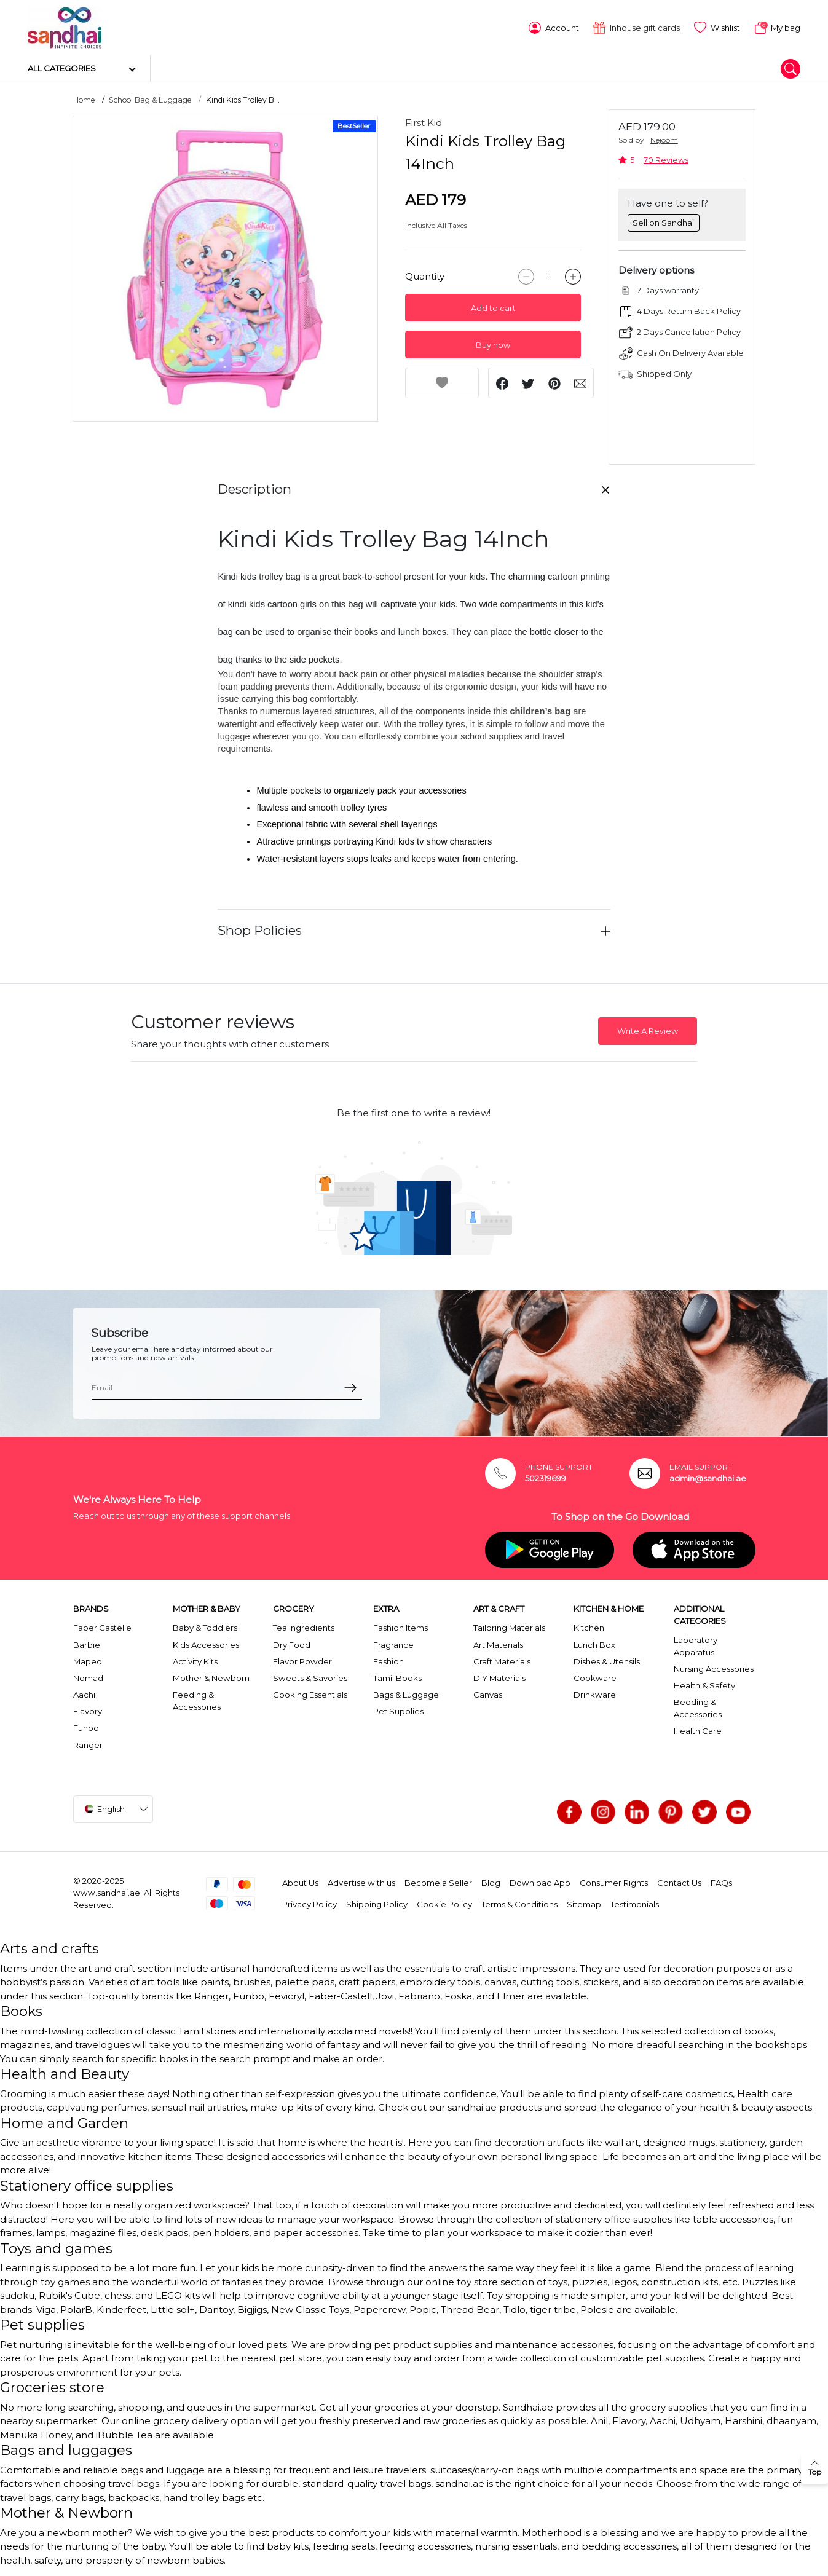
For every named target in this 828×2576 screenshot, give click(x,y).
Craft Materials (501, 1661)
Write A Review (647, 1030)
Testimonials (634, 1903)
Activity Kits (195, 1661)
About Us (300, 1882)
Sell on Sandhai (663, 221)
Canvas (487, 1694)
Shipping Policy (377, 1903)
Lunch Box (594, 1643)
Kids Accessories (206, 1643)
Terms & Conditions (519, 1903)
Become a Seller (438, 1882)
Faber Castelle (102, 1627)
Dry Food (291, 1643)
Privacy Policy (309, 1903)
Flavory (87, 1710)
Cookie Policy (444, 1903)
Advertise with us (361, 1882)
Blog (490, 1882)
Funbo (86, 1727)
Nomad (88, 1677)
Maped (87, 1661)
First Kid (423, 122)
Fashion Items (400, 1627)
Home (84, 99)
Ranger (88, 1744)
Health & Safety (704, 1685)
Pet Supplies (398, 1710)
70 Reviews (666, 159)
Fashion (388, 1661)
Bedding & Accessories (698, 1707)
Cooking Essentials (310, 1694)
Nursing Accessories (714, 1668)
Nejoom (664, 139)
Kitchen (589, 1627)
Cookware (595, 1677)
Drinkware (595, 1694)
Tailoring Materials (509, 1627)
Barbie (86, 1643)
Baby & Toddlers (205, 1627)
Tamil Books (397, 1677)
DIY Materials (499, 1677)
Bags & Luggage (406, 1694)
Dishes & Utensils (607, 1661)
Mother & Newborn (211, 1677)
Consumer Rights (614, 1882)
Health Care (698, 1730)
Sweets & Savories (310, 1677)
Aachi (84, 1694)
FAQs (721, 1882)
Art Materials (498, 1643)
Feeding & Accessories (197, 1700)
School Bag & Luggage (150, 99)
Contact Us (679, 1882)
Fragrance (393, 1643)
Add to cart (493, 307)
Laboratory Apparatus (695, 1645)
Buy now (493, 344)
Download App (540, 1882)
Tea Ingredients (303, 1627)
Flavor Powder (302, 1661)
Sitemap (584, 1903)
